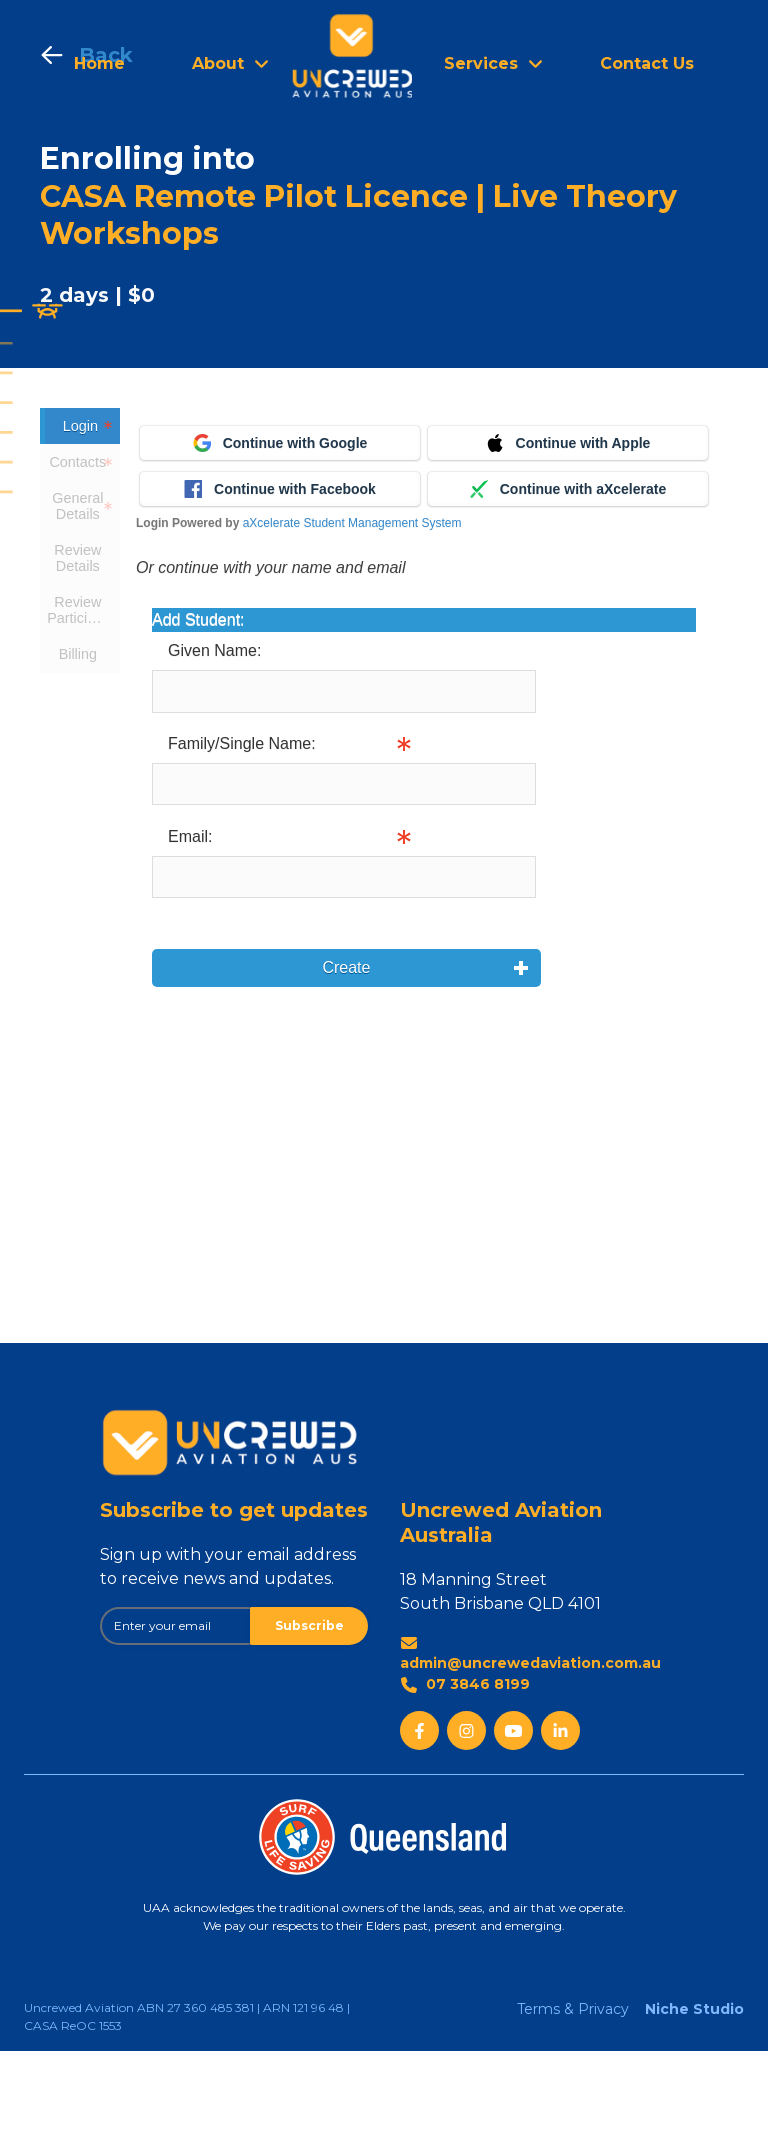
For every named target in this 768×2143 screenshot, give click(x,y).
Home (99, 63)
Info (550, 876)
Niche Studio (694, 2101)
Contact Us (647, 63)
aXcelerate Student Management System (352, 615)
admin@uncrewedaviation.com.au (530, 1745)
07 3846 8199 (465, 1776)
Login (80, 426)
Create (344, 1059)
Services (481, 63)
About (218, 63)
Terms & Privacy (573, 2101)
